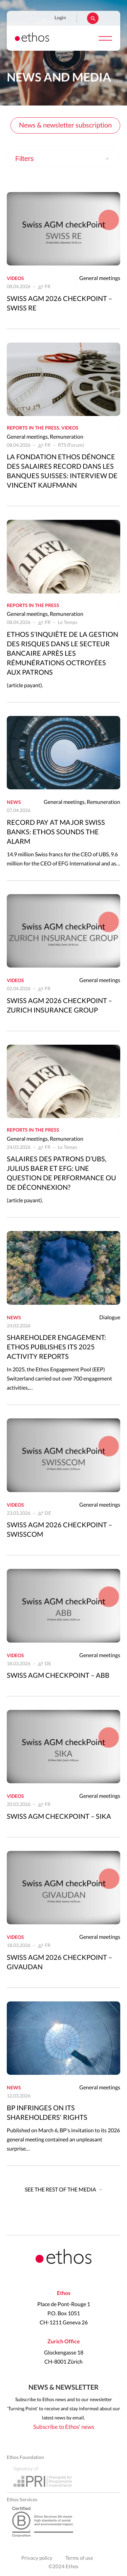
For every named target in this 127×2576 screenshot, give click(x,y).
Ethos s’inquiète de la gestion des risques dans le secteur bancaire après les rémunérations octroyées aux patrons (62, 653)
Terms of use (79, 2558)
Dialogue (109, 1317)
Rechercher (93, 18)
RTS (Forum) (71, 445)
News (14, 802)
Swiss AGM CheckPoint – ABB (58, 1675)
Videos (15, 278)
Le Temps (67, 622)
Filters (24, 158)
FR (47, 286)
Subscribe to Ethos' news (63, 2427)
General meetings (99, 278)
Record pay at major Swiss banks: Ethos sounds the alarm (56, 832)
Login (60, 18)
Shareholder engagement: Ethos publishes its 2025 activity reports (56, 1347)
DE (48, 1513)
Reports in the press (33, 428)
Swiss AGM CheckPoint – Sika (59, 1816)
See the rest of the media (60, 2189)
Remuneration (66, 437)
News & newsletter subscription (65, 125)
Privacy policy (36, 2558)
